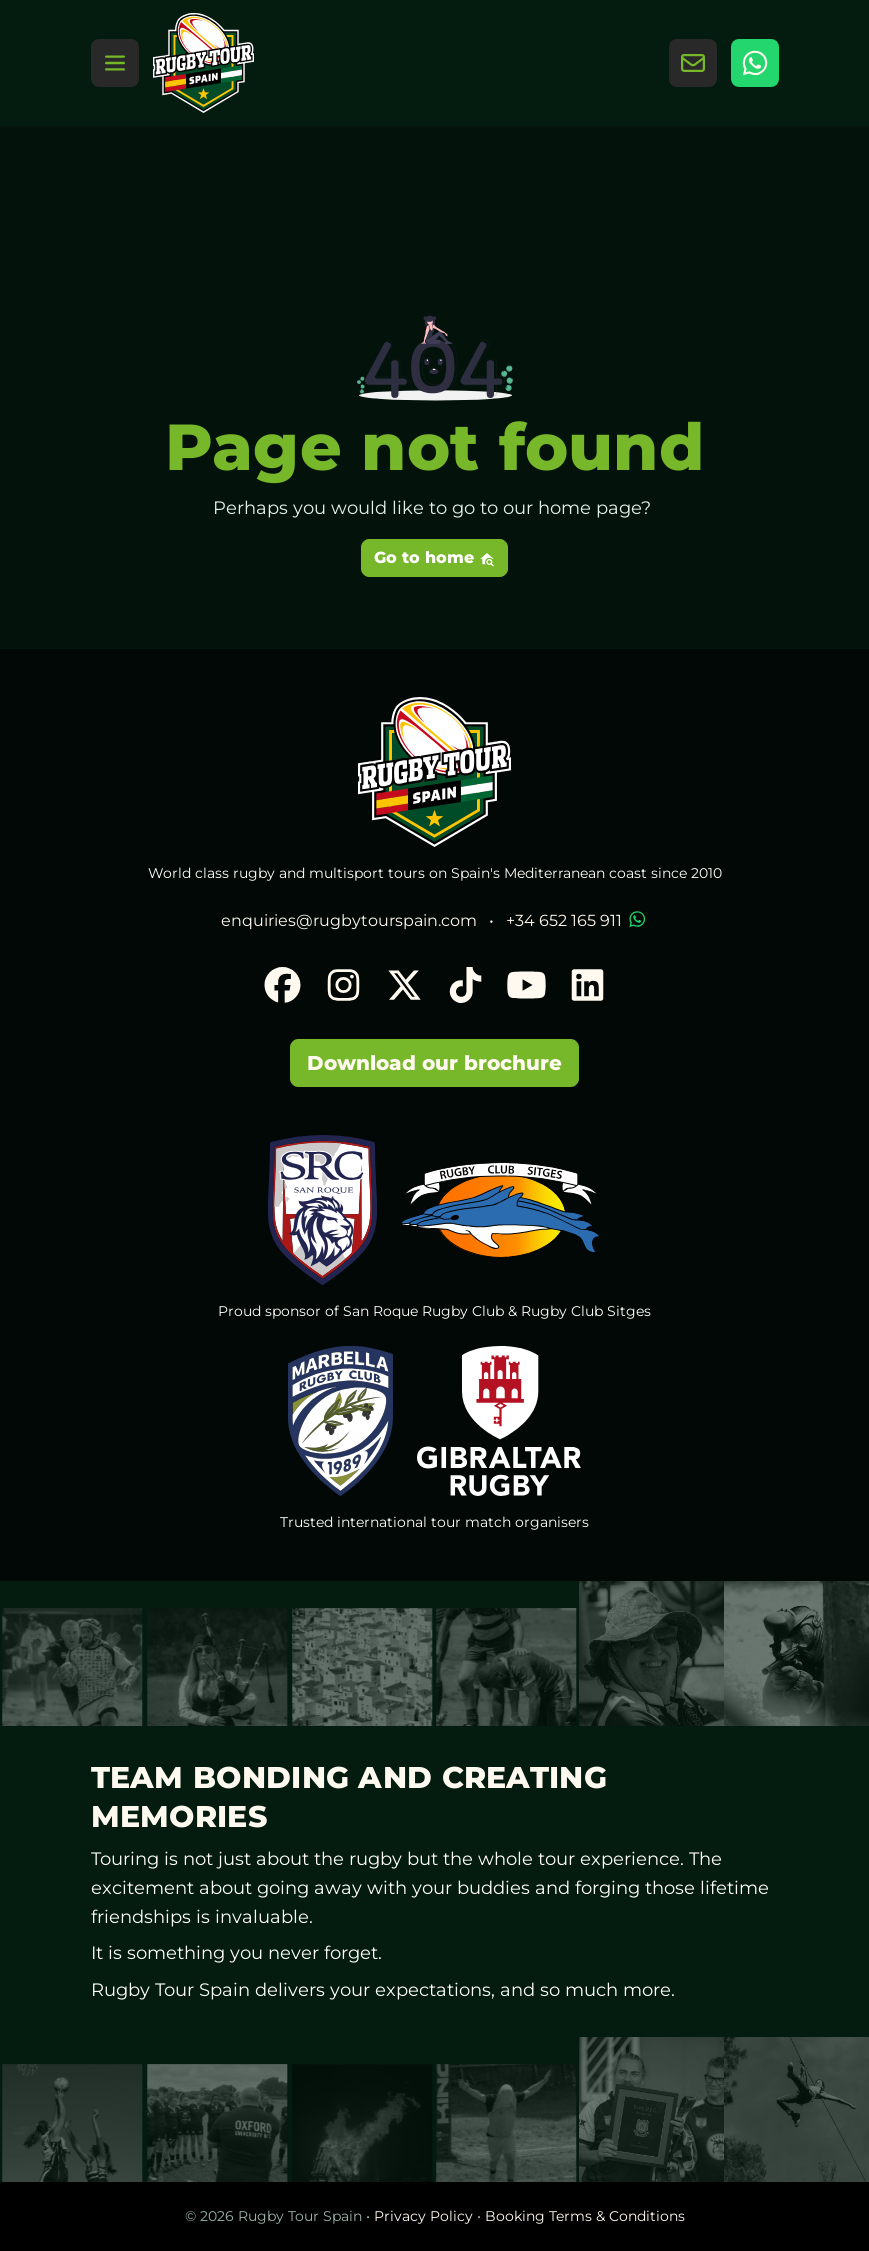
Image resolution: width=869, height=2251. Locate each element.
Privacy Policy (423, 2216)
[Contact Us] (693, 63)
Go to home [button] (434, 557)
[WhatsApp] (755, 63)
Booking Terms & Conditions (585, 2216)
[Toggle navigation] (115, 63)
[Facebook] (282, 987)
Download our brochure (434, 1063)
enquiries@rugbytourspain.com (349, 920)
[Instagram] (343, 987)
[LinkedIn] (587, 987)
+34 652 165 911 (577, 920)
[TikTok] (465, 987)
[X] (404, 987)
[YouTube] (526, 987)
